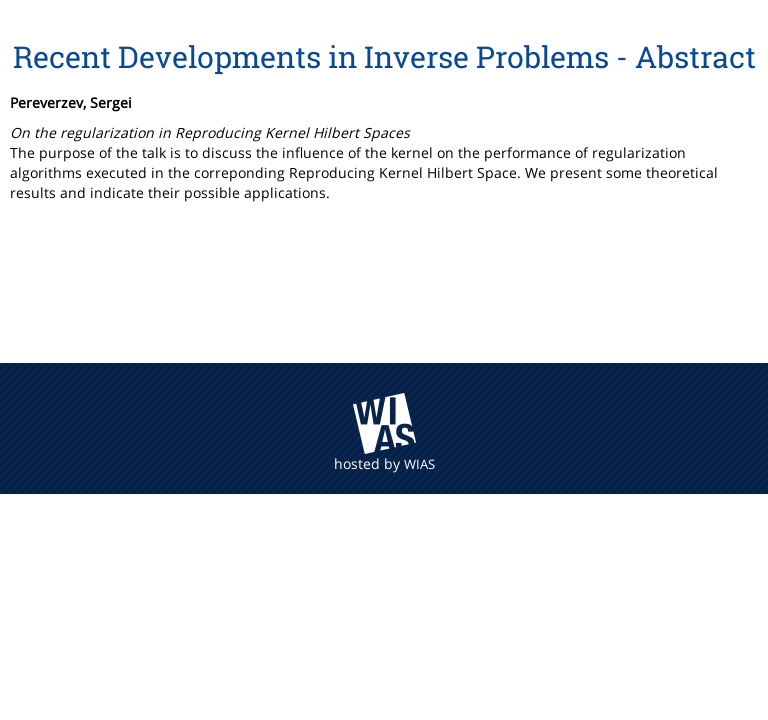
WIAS (419, 464)
